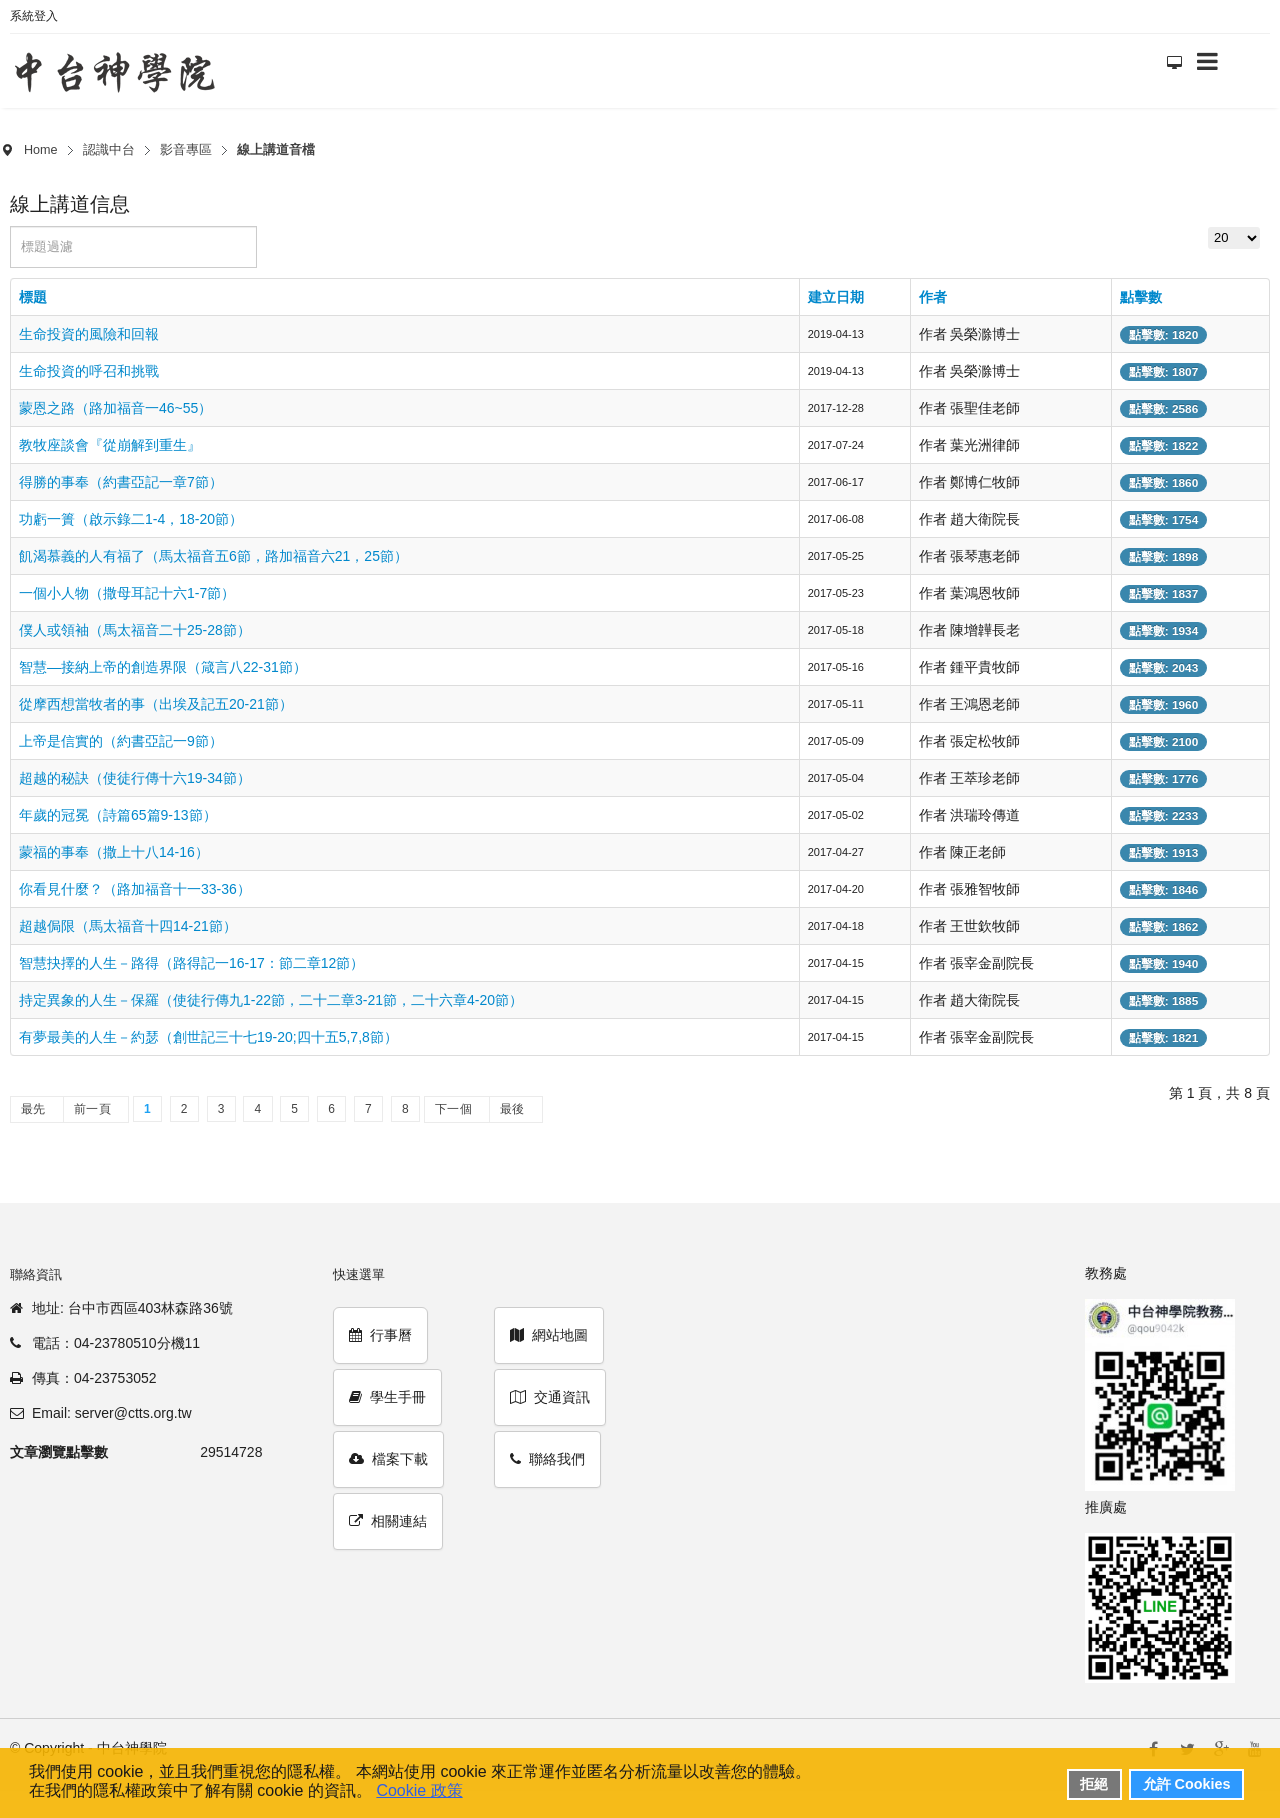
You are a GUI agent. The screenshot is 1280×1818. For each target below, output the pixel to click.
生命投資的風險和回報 (89, 334)
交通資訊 (550, 1397)
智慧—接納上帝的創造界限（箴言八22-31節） (163, 667)
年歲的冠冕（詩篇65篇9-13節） (118, 815)
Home (41, 150)
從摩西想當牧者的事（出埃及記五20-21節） (156, 704)
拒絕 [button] (1094, 1784)
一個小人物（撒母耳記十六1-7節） (127, 593)
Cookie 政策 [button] (419, 1790)
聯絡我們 (547, 1459)
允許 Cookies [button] (1187, 1784)
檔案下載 (388, 1459)
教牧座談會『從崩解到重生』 (110, 445)
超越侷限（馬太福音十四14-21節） (128, 926)
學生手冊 (387, 1397)
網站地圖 (549, 1335)
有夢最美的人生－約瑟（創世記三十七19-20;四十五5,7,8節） (208, 1037)
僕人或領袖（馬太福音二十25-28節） (135, 630)
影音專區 (186, 150)
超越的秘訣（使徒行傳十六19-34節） (135, 778)
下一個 (453, 1109)
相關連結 (388, 1521)
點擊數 (1141, 297)
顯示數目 (1208, 226)
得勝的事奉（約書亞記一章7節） (121, 482)
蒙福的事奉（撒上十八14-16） (114, 852)
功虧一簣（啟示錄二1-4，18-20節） (131, 519)
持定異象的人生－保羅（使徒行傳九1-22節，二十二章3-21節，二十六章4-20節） (271, 1000)
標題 (33, 297)
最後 (512, 1109)
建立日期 (836, 297)
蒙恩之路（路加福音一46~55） (115, 408)
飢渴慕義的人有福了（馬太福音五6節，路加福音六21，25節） (213, 556)
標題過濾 (10, 226)
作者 (933, 297)
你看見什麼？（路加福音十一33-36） (135, 889)
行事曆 (380, 1335)
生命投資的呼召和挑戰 (89, 371)
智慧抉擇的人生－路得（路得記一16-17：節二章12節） (191, 963)
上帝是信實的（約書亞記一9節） (121, 741)
